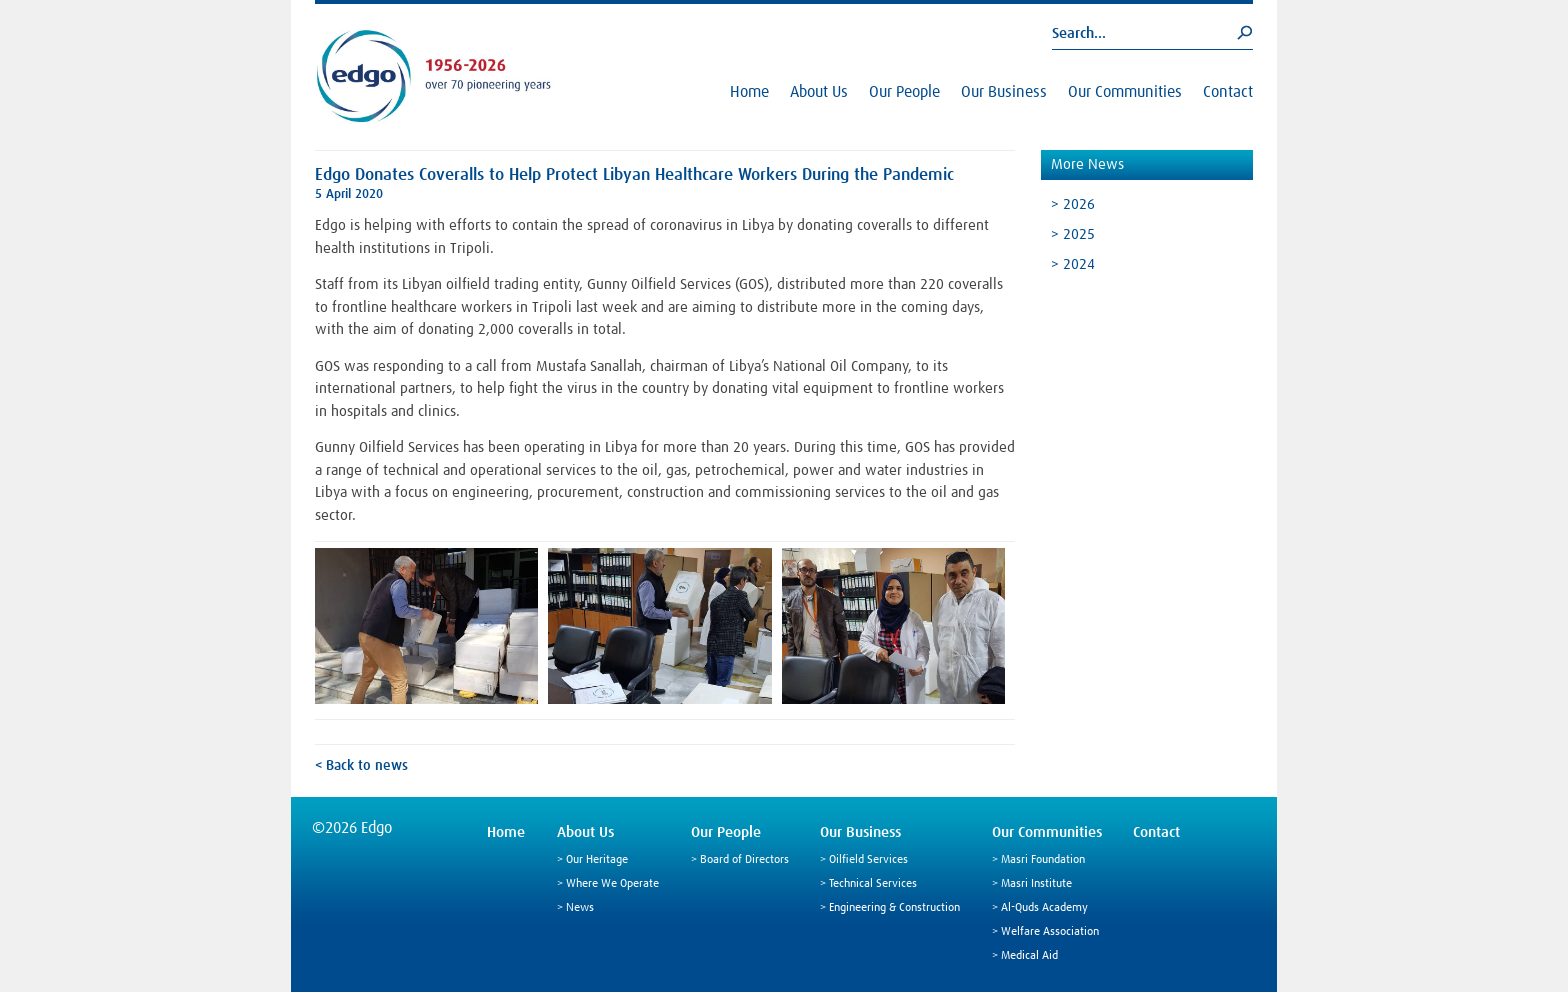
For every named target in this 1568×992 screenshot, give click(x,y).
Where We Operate (612, 884)
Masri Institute (1036, 884)
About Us (819, 92)
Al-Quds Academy (1044, 908)
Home (749, 92)
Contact (1228, 92)
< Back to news (361, 766)
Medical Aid (1029, 956)
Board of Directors (744, 860)
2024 (1079, 264)
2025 (1079, 234)
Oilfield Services (868, 860)
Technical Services (873, 884)
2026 (1079, 204)
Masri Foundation (1043, 860)
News (580, 908)
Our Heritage (597, 860)
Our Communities (1125, 92)
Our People (904, 92)
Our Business (1004, 92)
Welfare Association (1050, 932)
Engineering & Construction (894, 908)
